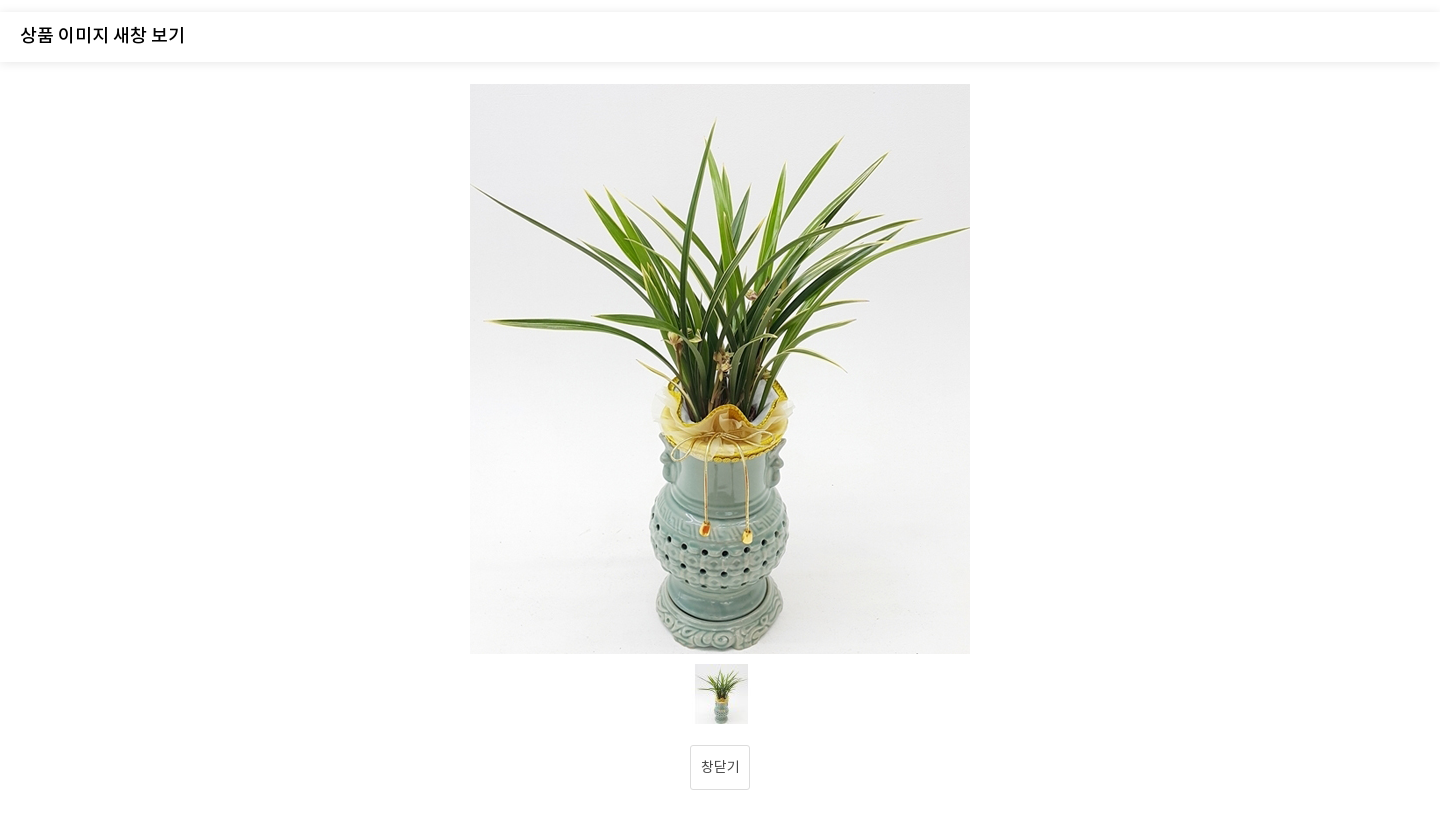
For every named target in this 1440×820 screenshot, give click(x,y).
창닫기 (720, 768)
